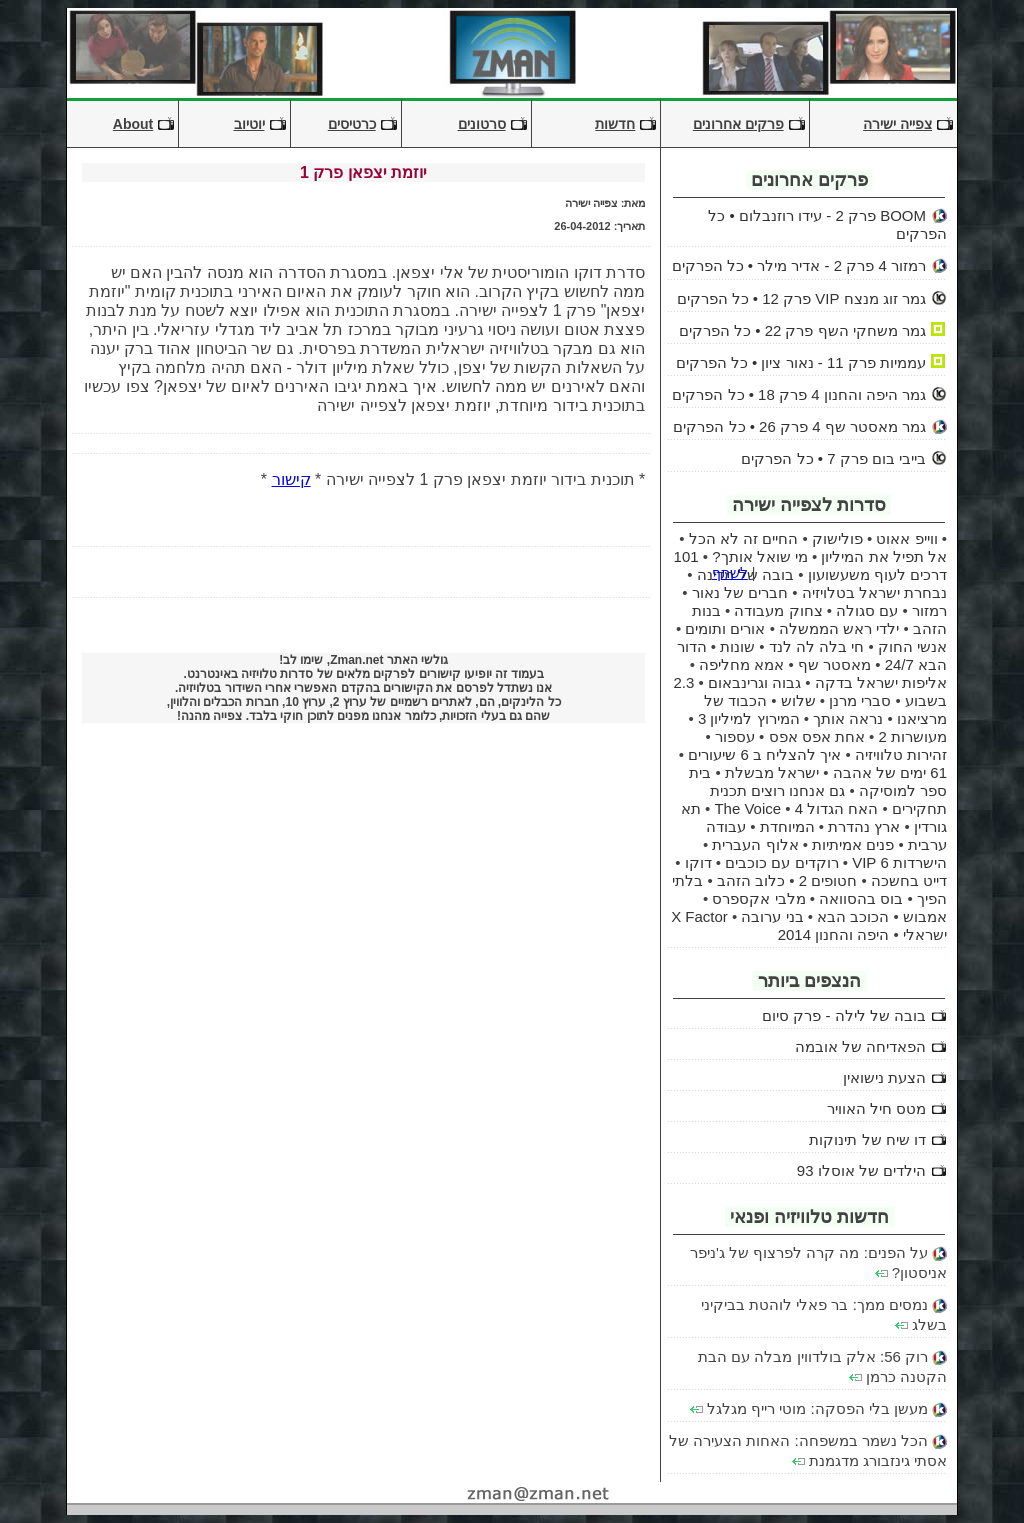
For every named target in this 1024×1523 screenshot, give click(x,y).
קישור (291, 479)
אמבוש (925, 916)
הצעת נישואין (884, 1077)
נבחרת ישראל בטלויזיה (874, 592)
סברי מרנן (860, 700)
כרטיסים (352, 124)
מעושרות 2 (912, 736)
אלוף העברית (755, 844)
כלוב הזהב (751, 880)
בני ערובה (772, 916)
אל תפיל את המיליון (884, 556)
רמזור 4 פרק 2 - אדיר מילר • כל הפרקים (799, 265)
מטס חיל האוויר (876, 1108)
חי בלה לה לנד (817, 646)
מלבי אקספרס (758, 898)
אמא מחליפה (741, 664)
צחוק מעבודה (778, 610)
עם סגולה (867, 610)
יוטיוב (249, 124)
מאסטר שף (834, 664)
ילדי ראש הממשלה (839, 628)
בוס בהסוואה (861, 898)
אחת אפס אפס (817, 736)
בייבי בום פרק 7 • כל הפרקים (833, 458)
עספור (735, 736)
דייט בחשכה (909, 880)
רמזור (929, 610)
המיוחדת (787, 826)
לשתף (730, 573)
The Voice (747, 808)
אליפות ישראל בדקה (881, 682)
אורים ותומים (725, 628)
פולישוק (837, 538)
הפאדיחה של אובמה (860, 1046)
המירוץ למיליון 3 (749, 718)
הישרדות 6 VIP (899, 862)
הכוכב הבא (853, 916)
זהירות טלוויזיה (901, 754)
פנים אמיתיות (853, 844)
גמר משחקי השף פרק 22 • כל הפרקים (802, 330)
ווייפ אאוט (906, 538)
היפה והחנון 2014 (834, 934)
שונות (737, 646)
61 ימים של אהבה (890, 772)
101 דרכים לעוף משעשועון (810, 565)
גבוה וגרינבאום (754, 682)
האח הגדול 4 (837, 808)
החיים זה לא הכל (744, 538)
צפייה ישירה (897, 124)
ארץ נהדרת (864, 826)
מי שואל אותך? (760, 556)
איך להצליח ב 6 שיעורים (764, 754)
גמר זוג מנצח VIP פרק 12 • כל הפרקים (802, 298)
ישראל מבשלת (772, 772)
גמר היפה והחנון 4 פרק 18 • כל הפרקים (799, 394)
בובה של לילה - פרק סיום (844, 1015)
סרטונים (482, 124)
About (133, 124)
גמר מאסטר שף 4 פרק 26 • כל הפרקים (799, 426)
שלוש (798, 700)
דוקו (698, 862)
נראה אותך (848, 718)
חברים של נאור (740, 592)
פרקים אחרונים (738, 124)
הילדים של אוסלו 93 (861, 1170)
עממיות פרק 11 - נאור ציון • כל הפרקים (801, 362)
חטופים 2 (828, 880)
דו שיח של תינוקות (867, 1139)
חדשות (615, 124)
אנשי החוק (912, 646)
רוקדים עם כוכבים (781, 862)
